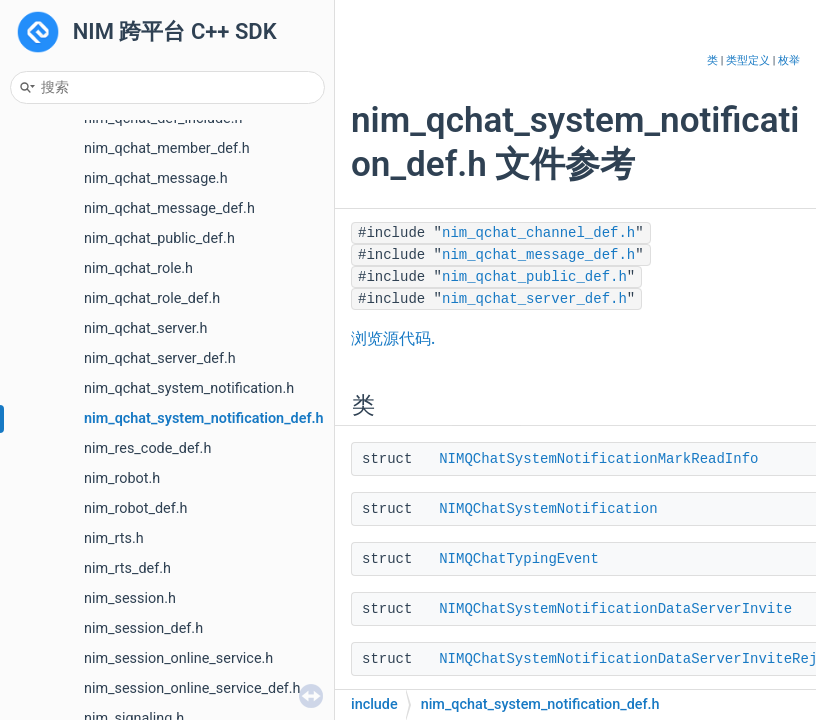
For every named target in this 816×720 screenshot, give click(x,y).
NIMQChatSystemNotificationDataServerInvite (615, 609)
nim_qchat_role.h (138, 268)
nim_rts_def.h (127, 568)
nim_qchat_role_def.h (152, 298)
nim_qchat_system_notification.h (189, 388)
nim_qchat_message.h (156, 178)
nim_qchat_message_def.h (169, 208)
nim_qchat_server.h (146, 328)
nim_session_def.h (143, 628)
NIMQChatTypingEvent (519, 559)
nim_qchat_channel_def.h (538, 233)
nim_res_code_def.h (147, 448)
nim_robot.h (122, 478)
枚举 (789, 60)
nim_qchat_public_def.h (159, 238)
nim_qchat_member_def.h (167, 148)
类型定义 (748, 60)
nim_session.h (130, 598)
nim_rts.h (114, 538)
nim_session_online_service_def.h (192, 688)
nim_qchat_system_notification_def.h (204, 418)
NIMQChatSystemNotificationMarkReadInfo (598, 459)
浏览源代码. (393, 339)
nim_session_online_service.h (178, 658)
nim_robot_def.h (135, 508)
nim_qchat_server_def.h (160, 358)
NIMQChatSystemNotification (548, 509)
